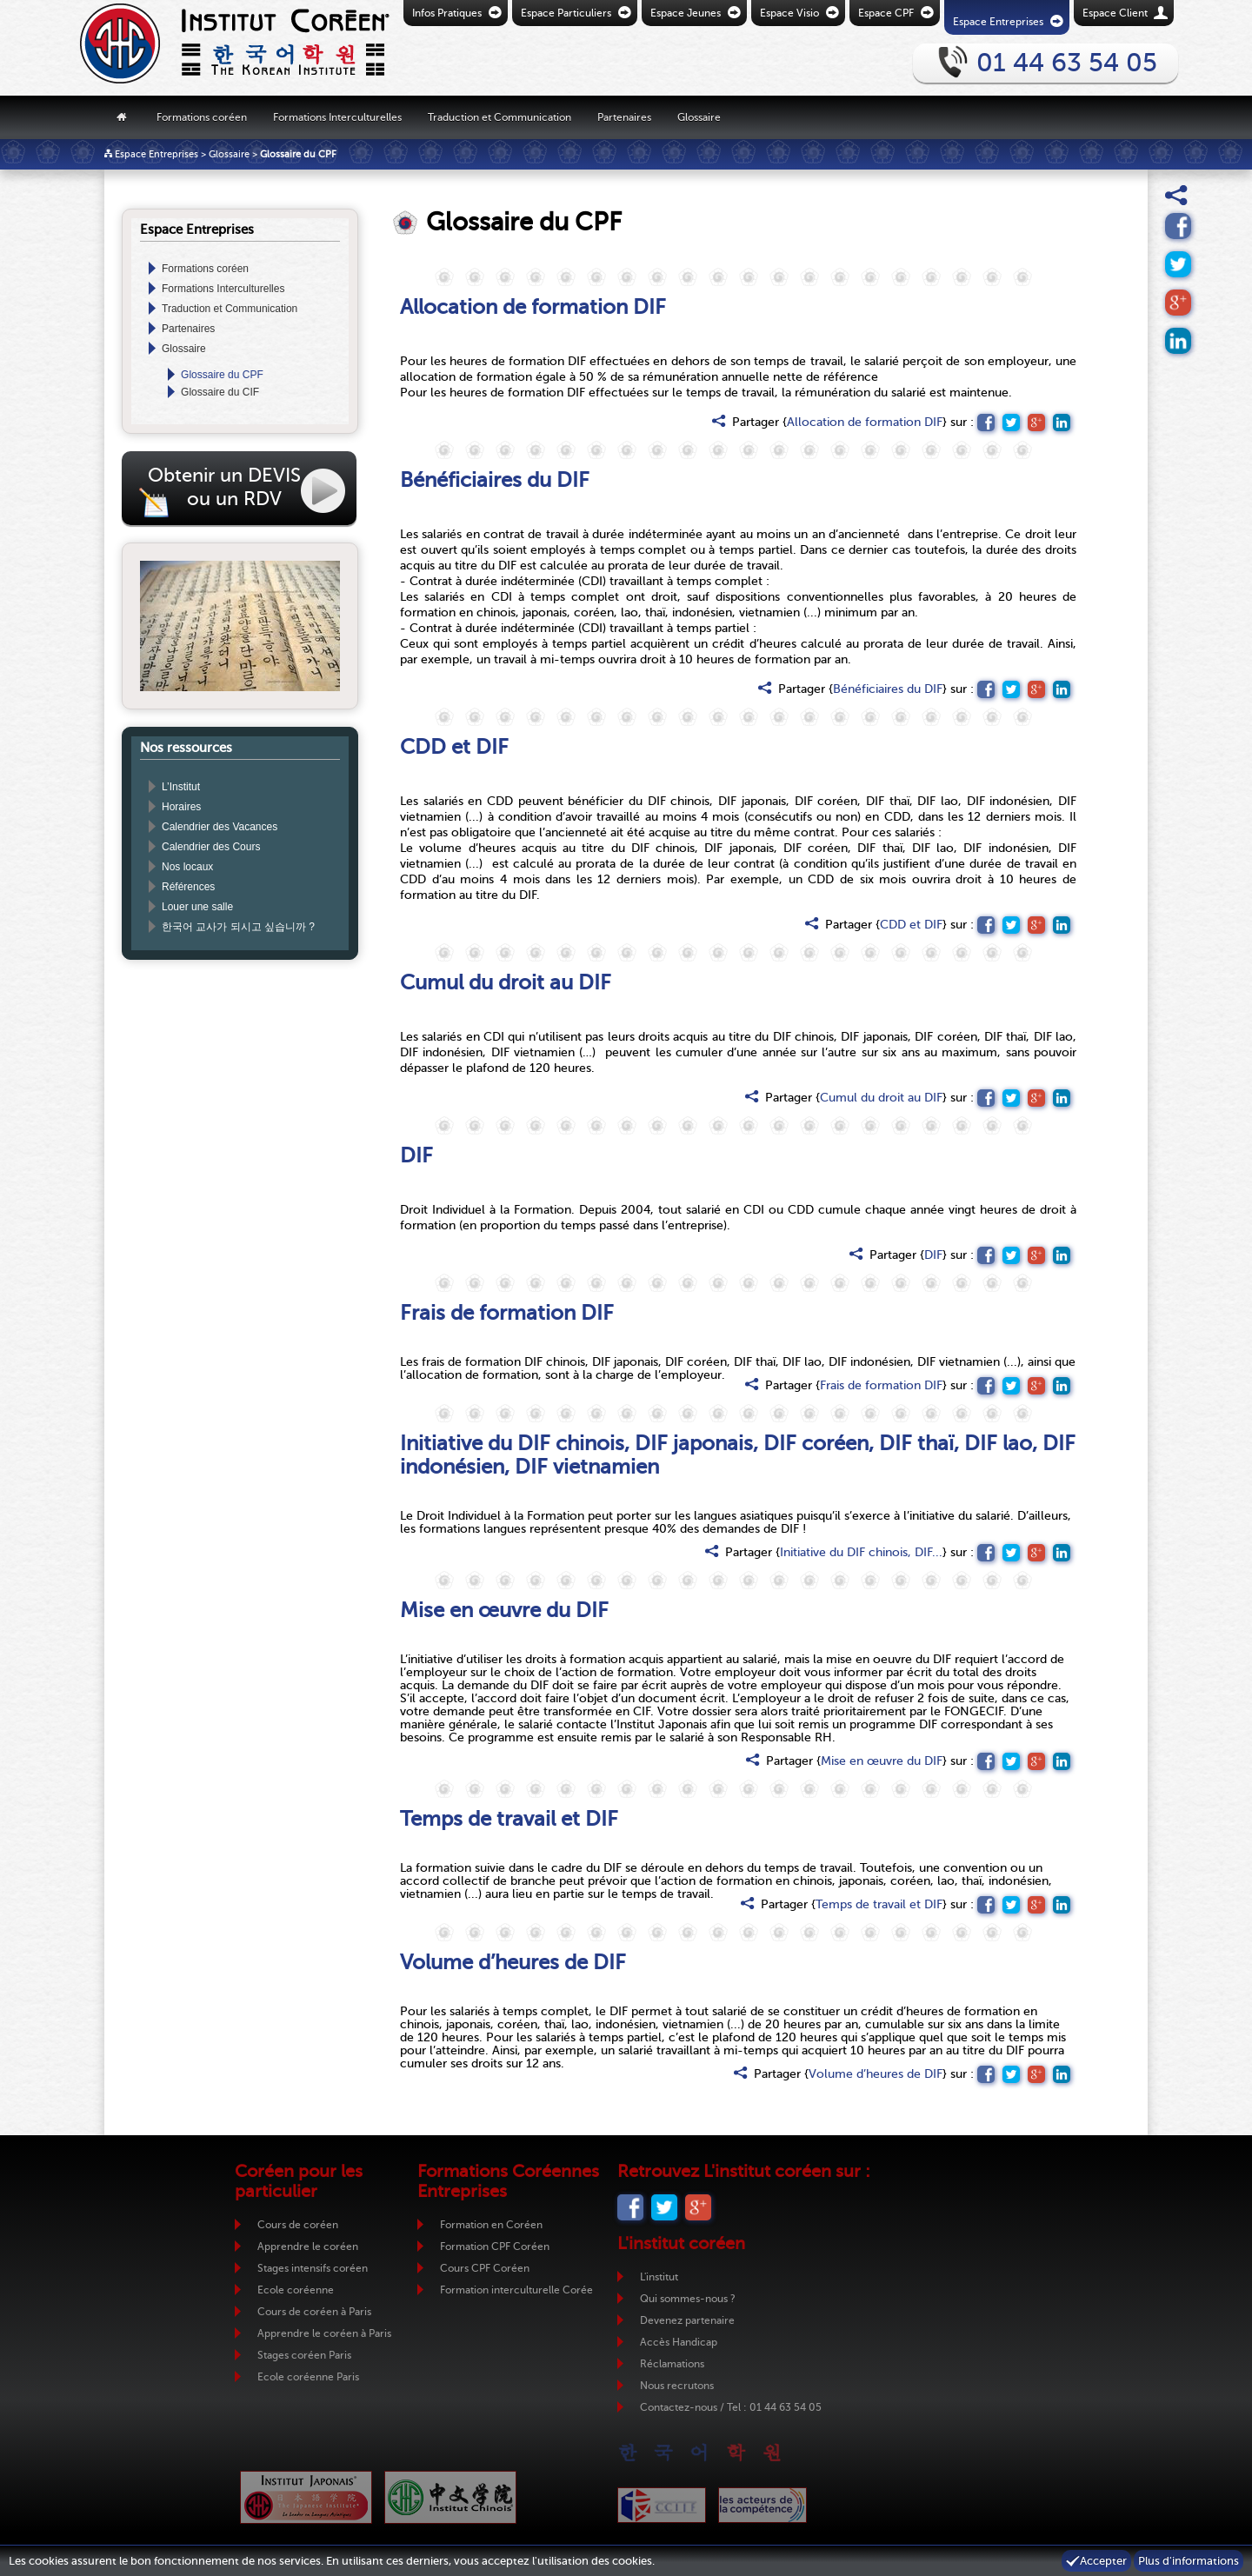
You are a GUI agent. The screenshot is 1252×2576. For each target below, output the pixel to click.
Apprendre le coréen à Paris (324, 2333)
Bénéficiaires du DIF (887, 689)
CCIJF (661, 2505)
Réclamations (672, 2364)
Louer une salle (197, 907)
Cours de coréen (297, 2225)
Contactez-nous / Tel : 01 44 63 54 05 (731, 2407)
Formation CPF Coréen (494, 2246)
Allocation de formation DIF (864, 422)
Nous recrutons (677, 2386)
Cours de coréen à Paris (314, 2312)
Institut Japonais (306, 2497)
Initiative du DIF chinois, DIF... (861, 1552)
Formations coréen (201, 116)
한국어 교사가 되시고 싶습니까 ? (238, 927)
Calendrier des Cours (211, 847)
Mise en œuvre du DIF (881, 1760)
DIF (933, 1254)
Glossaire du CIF (220, 392)
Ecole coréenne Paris (308, 2377)
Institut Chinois (450, 2497)
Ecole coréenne (295, 2290)
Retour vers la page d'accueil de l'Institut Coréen (204, 48)
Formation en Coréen (491, 2225)
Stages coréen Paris (304, 2355)
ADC (762, 2505)
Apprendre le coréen (307, 2246)
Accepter (1103, 2560)
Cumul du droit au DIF (881, 1097)
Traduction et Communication (499, 116)
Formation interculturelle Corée (516, 2290)
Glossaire (699, 116)
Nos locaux (187, 867)
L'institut (659, 2277)
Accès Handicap (678, 2342)
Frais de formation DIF (881, 1385)
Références (188, 887)
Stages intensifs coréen (312, 2268)
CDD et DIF (911, 924)
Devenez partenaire (687, 2320)
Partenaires (624, 116)
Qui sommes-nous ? (688, 2299)
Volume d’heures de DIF (875, 2073)
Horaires (181, 807)
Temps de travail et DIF (879, 1904)
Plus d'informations (1188, 2560)
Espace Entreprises (156, 154)
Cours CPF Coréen (484, 2268)
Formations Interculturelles (337, 116)
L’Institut (181, 787)
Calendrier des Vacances (219, 827)
